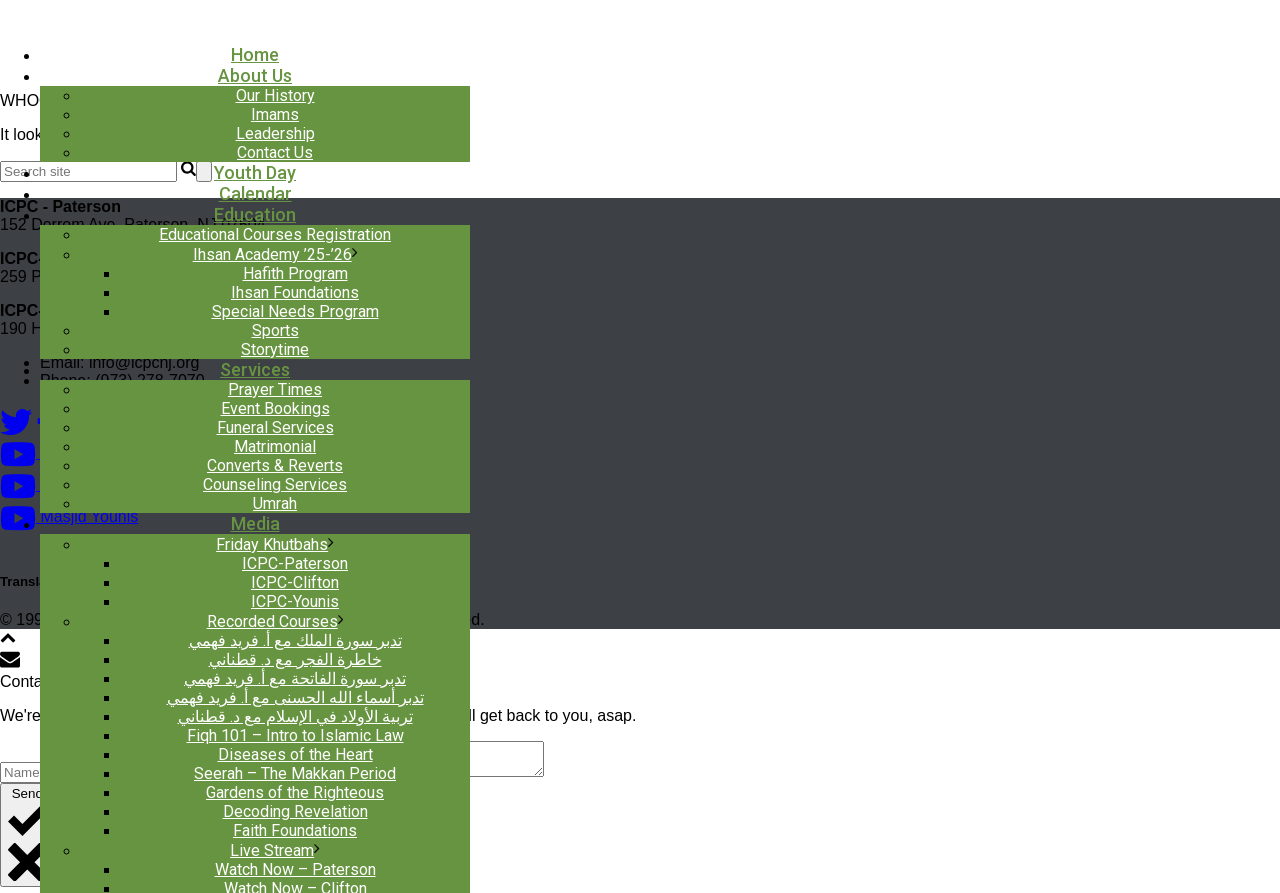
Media (255, 523)
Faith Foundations (295, 830)
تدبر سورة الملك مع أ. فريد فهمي (295, 640)
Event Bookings (275, 408)
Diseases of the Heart (295, 754)
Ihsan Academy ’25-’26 (272, 254)
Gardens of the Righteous (295, 792)
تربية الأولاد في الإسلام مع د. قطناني (295, 716)
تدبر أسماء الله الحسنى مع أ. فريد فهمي (295, 697)
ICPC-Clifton (295, 582)
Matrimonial (275, 446)
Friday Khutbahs (272, 544)
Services (255, 369)
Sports (275, 330)
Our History (275, 95)
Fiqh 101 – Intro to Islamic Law (295, 735)
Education (255, 214)
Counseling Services (275, 484)
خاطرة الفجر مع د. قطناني (295, 659)
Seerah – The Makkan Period (295, 773)
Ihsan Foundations (295, 292)
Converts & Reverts (275, 465)
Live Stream (272, 850)
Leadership (275, 133)
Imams (275, 114)
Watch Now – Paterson (295, 869)
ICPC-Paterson (295, 563)
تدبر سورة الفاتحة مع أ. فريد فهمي (295, 678)
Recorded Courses (272, 621)
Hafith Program (295, 273)
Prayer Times (275, 389)
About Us (255, 75)
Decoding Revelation (295, 811)
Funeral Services (275, 427)
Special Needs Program (295, 311)
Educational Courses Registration (275, 234)
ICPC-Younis (295, 601)
